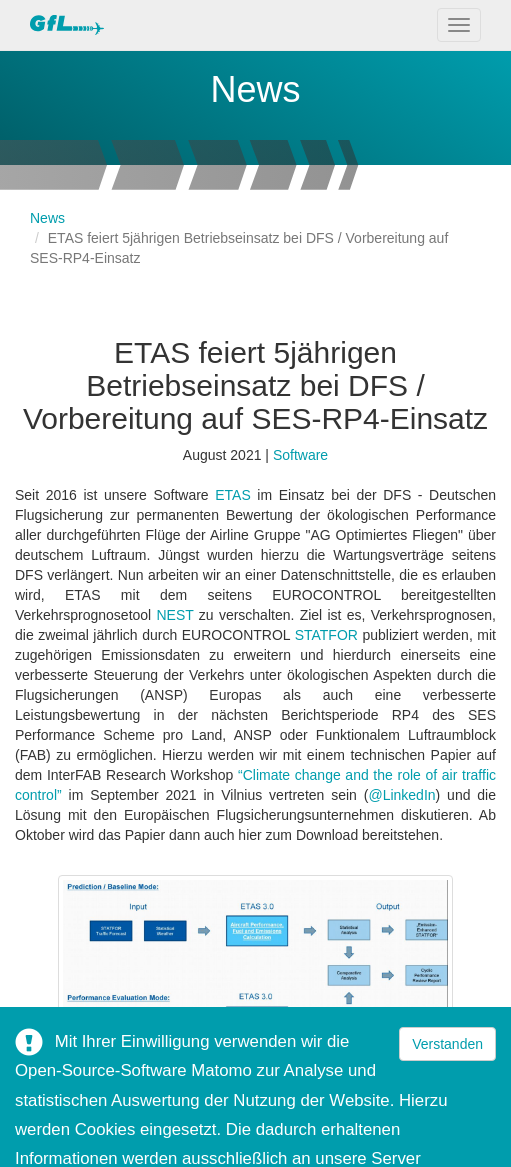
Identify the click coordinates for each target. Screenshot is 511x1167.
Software (300, 455)
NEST (177, 615)
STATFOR (329, 635)
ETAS (236, 495)
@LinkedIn (401, 795)
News (47, 218)
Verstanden (447, 1044)
